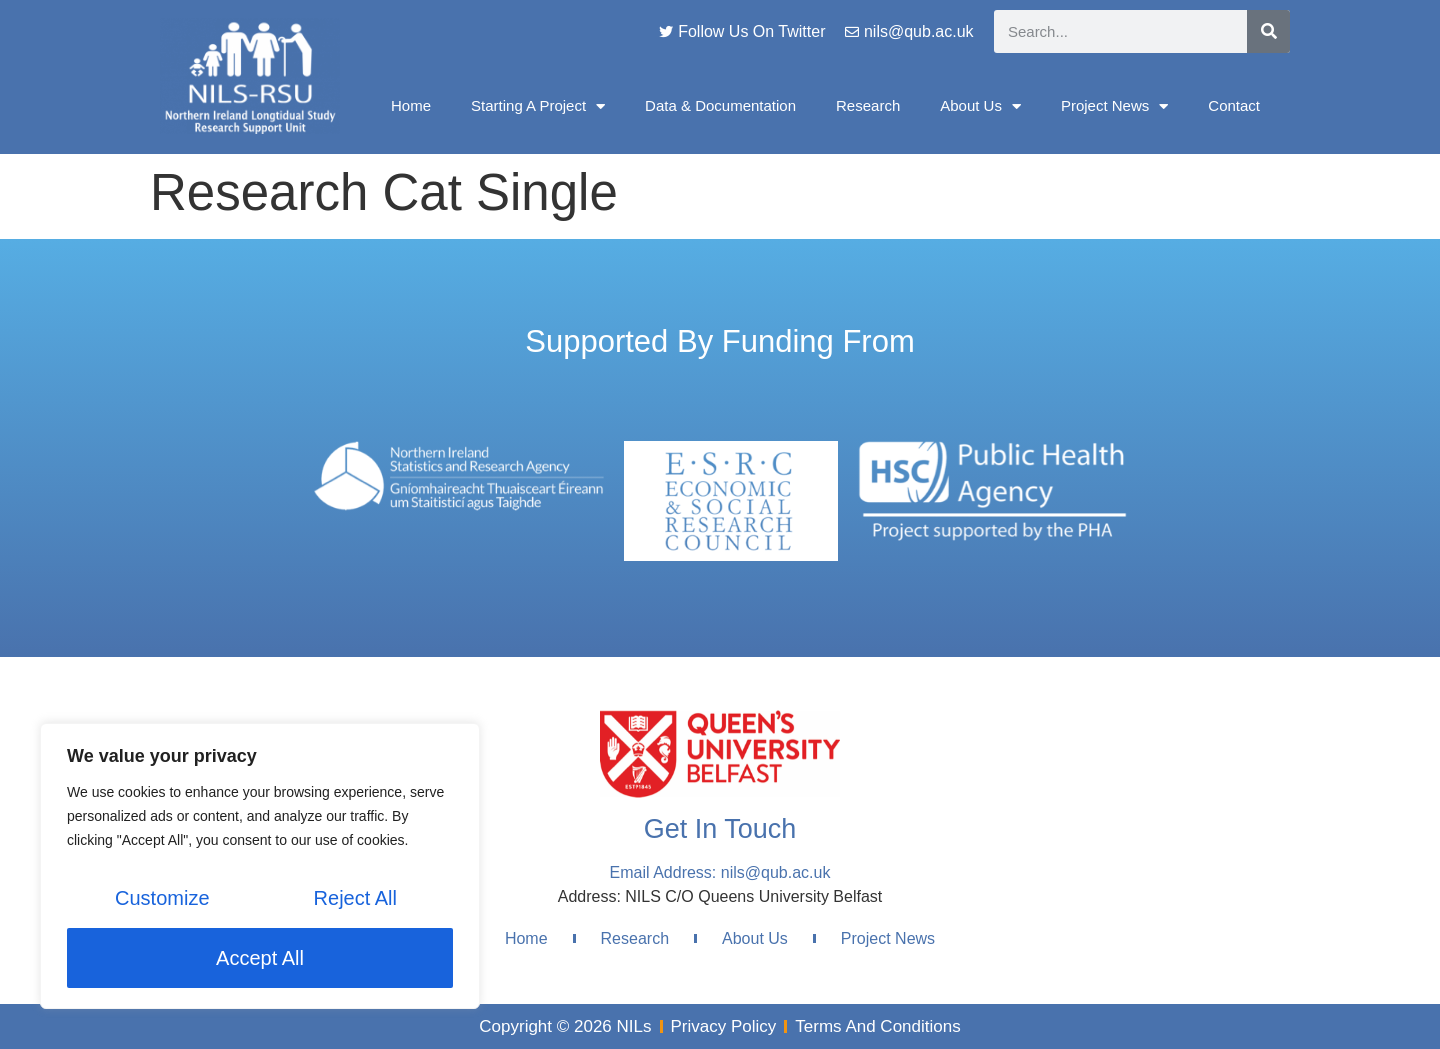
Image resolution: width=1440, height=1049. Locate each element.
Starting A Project (538, 106)
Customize (162, 898)
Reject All (355, 898)
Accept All (260, 958)
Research (868, 105)
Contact (1234, 105)
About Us (980, 106)
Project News (1114, 106)
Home (411, 105)
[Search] (1268, 31)
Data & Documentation (720, 105)
